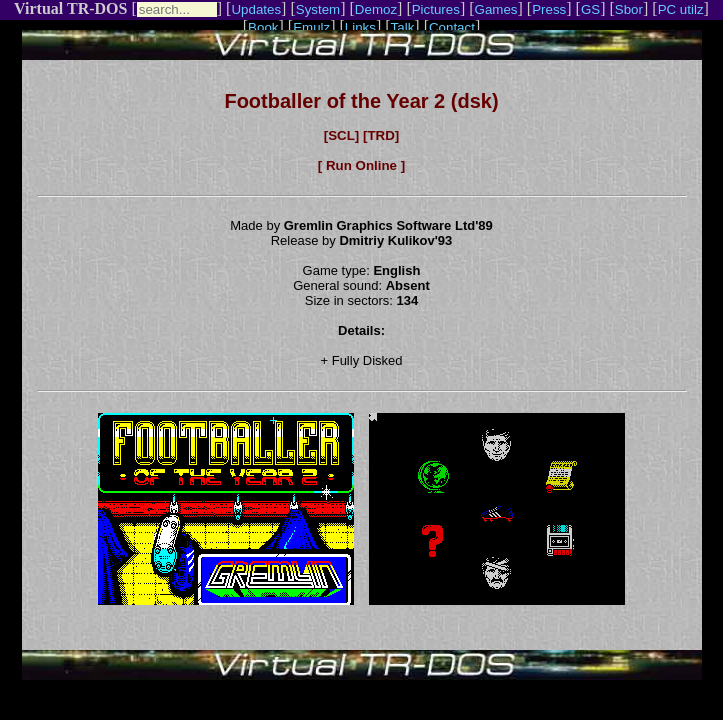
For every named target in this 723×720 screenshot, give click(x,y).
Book (263, 27)
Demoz (376, 9)
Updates (256, 9)
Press (549, 9)
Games (496, 9)
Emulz (311, 27)
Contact (452, 27)
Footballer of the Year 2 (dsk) (361, 101)
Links (360, 27)
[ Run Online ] (361, 165)
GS (590, 9)
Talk (403, 27)
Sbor (629, 9)
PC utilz (681, 9)
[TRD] (381, 135)
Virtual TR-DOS (70, 8)
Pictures (436, 9)
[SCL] (342, 135)
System (318, 9)
